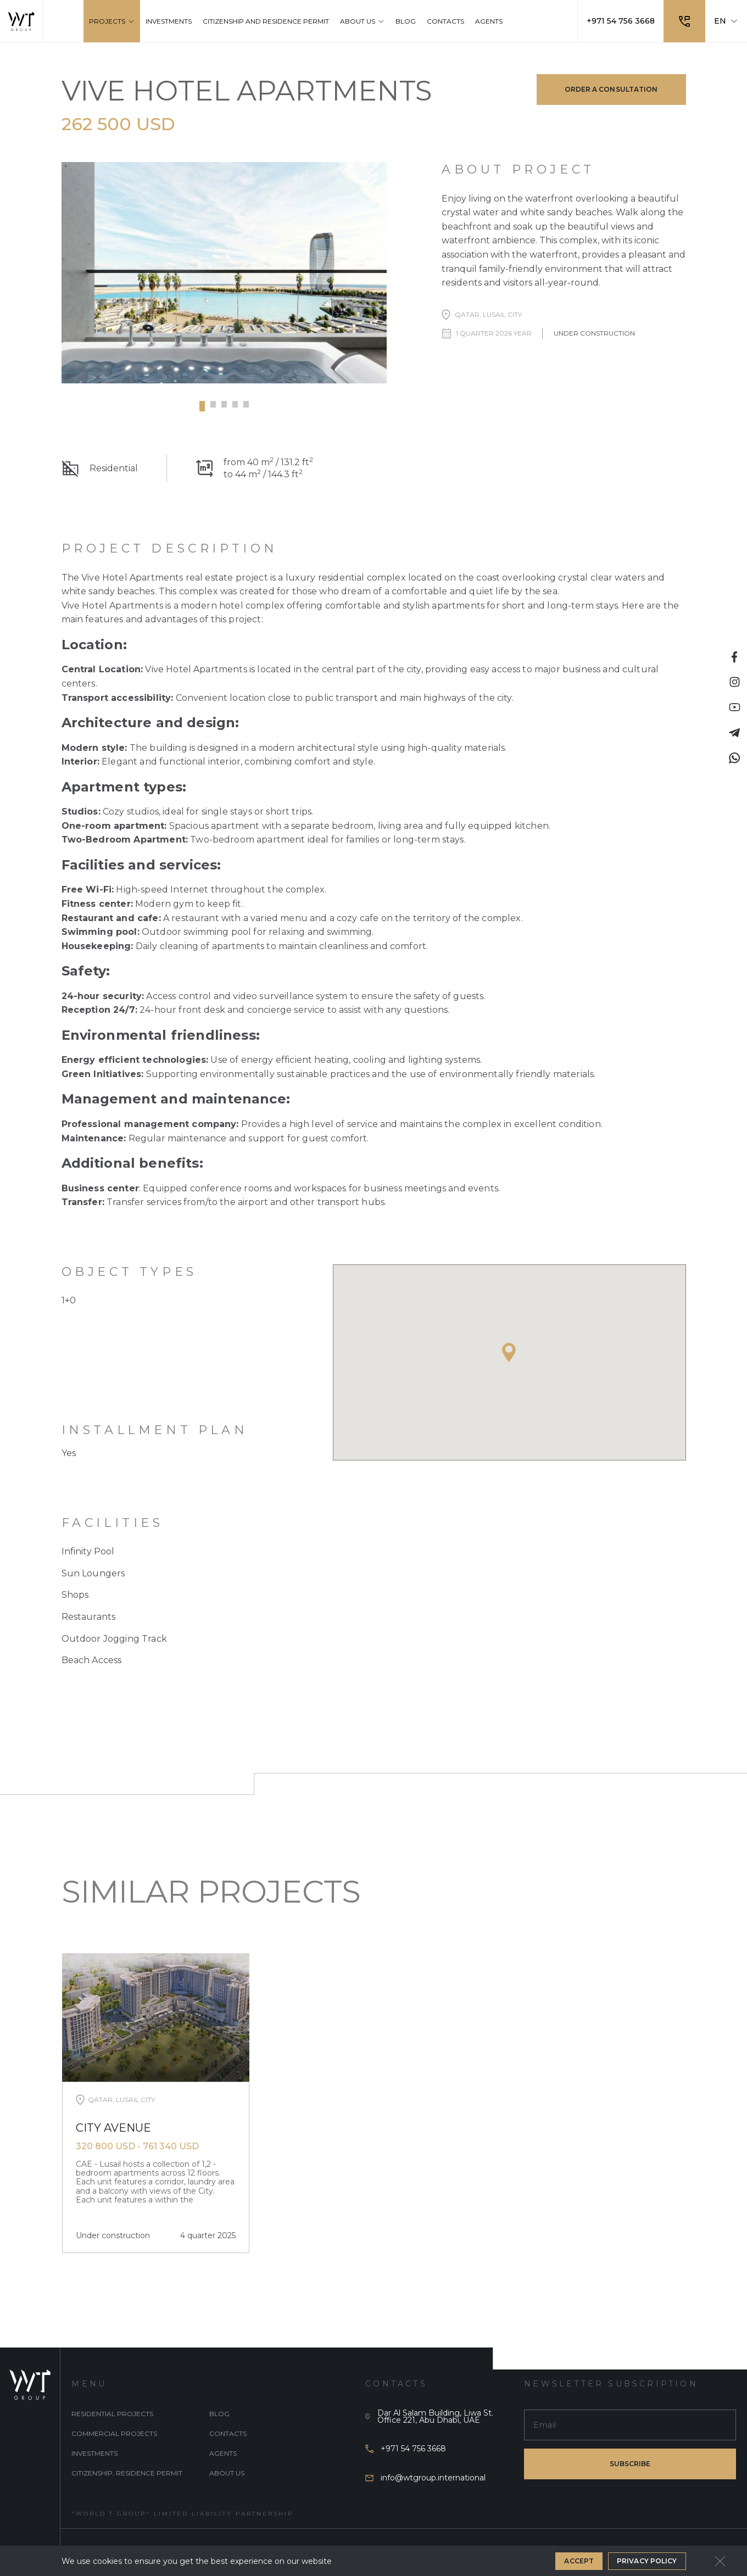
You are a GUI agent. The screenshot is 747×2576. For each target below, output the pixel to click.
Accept (579, 2561)
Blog (219, 2414)
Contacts (228, 2433)
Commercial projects (114, 2433)
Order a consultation (611, 89)
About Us (226, 2473)
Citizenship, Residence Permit (126, 2473)
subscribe (630, 2464)
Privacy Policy (647, 2561)
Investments (94, 2453)
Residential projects (112, 2414)
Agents (223, 2453)
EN (726, 21)
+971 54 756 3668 (621, 21)
